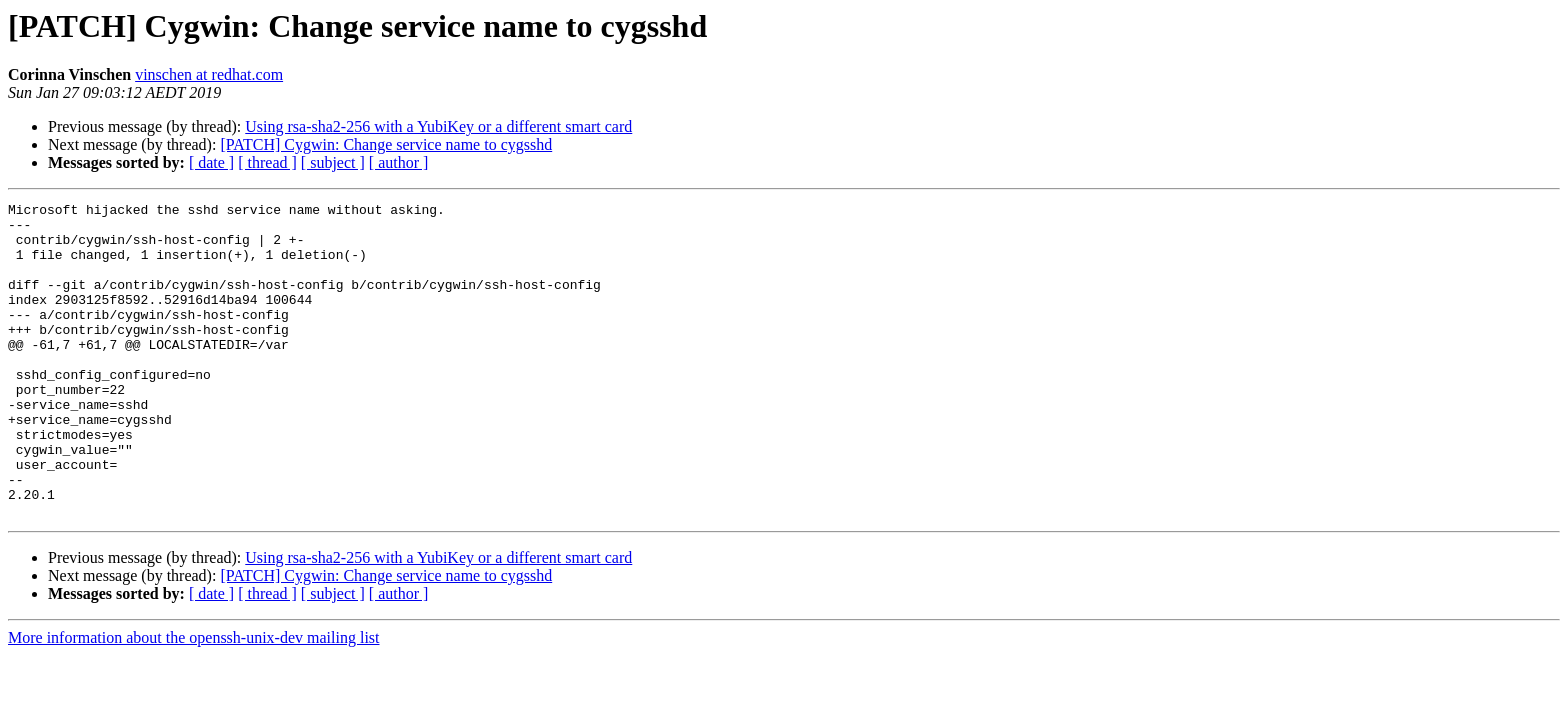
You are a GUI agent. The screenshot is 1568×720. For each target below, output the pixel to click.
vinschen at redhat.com (209, 74)
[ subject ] (333, 162)
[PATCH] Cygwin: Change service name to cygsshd (386, 144)
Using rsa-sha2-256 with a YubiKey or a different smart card (438, 126)
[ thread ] (267, 162)
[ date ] (211, 162)
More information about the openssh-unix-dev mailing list (194, 700)
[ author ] (399, 162)
